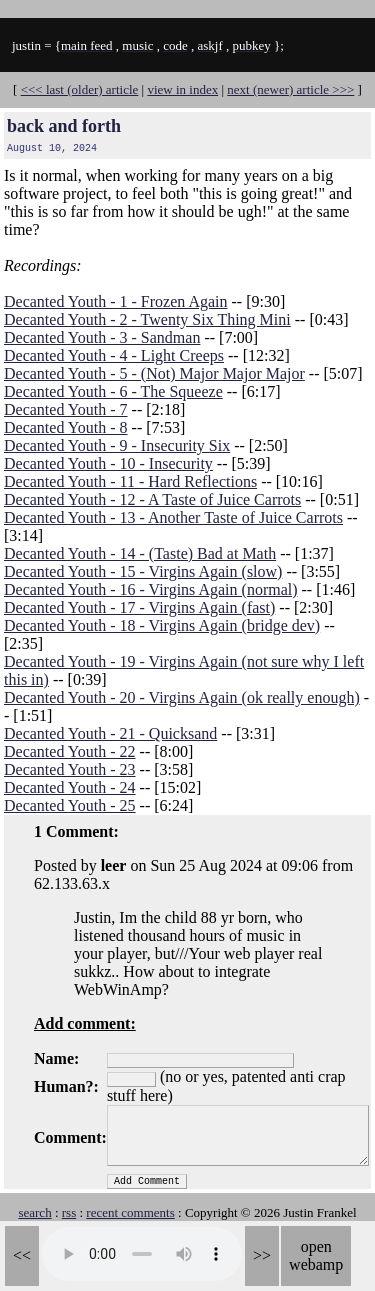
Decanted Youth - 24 (70, 787)
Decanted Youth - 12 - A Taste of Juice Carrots (152, 499)
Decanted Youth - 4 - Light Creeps (114, 355)
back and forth (64, 126)
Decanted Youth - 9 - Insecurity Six (117, 445)
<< (22, 1255)
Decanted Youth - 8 (66, 427)
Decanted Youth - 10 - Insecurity (108, 463)
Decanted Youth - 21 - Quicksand (110, 733)
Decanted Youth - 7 (66, 409)
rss (69, 1212)
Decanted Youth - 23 (70, 769)
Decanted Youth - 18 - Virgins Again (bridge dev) (162, 625)
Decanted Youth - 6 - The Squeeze (113, 391)
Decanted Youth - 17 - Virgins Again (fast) (139, 607)
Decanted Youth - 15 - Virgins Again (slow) (143, 571)
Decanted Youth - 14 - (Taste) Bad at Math (140, 553)
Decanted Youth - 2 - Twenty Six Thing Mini (147, 319)
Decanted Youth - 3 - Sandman (102, 337)
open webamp (316, 1255)
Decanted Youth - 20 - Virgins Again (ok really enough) (182, 697)
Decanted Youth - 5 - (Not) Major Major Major (154, 373)
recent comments (130, 1212)
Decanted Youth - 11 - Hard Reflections (130, 481)
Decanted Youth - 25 (70, 805)
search (34, 1212)
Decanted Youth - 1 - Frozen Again (116, 301)
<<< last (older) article (80, 89)
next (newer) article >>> (290, 89)
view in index (182, 89)
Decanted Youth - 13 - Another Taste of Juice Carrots (173, 517)
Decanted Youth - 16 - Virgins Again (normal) (151, 589)
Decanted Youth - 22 (70, 751)
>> (262, 1255)
